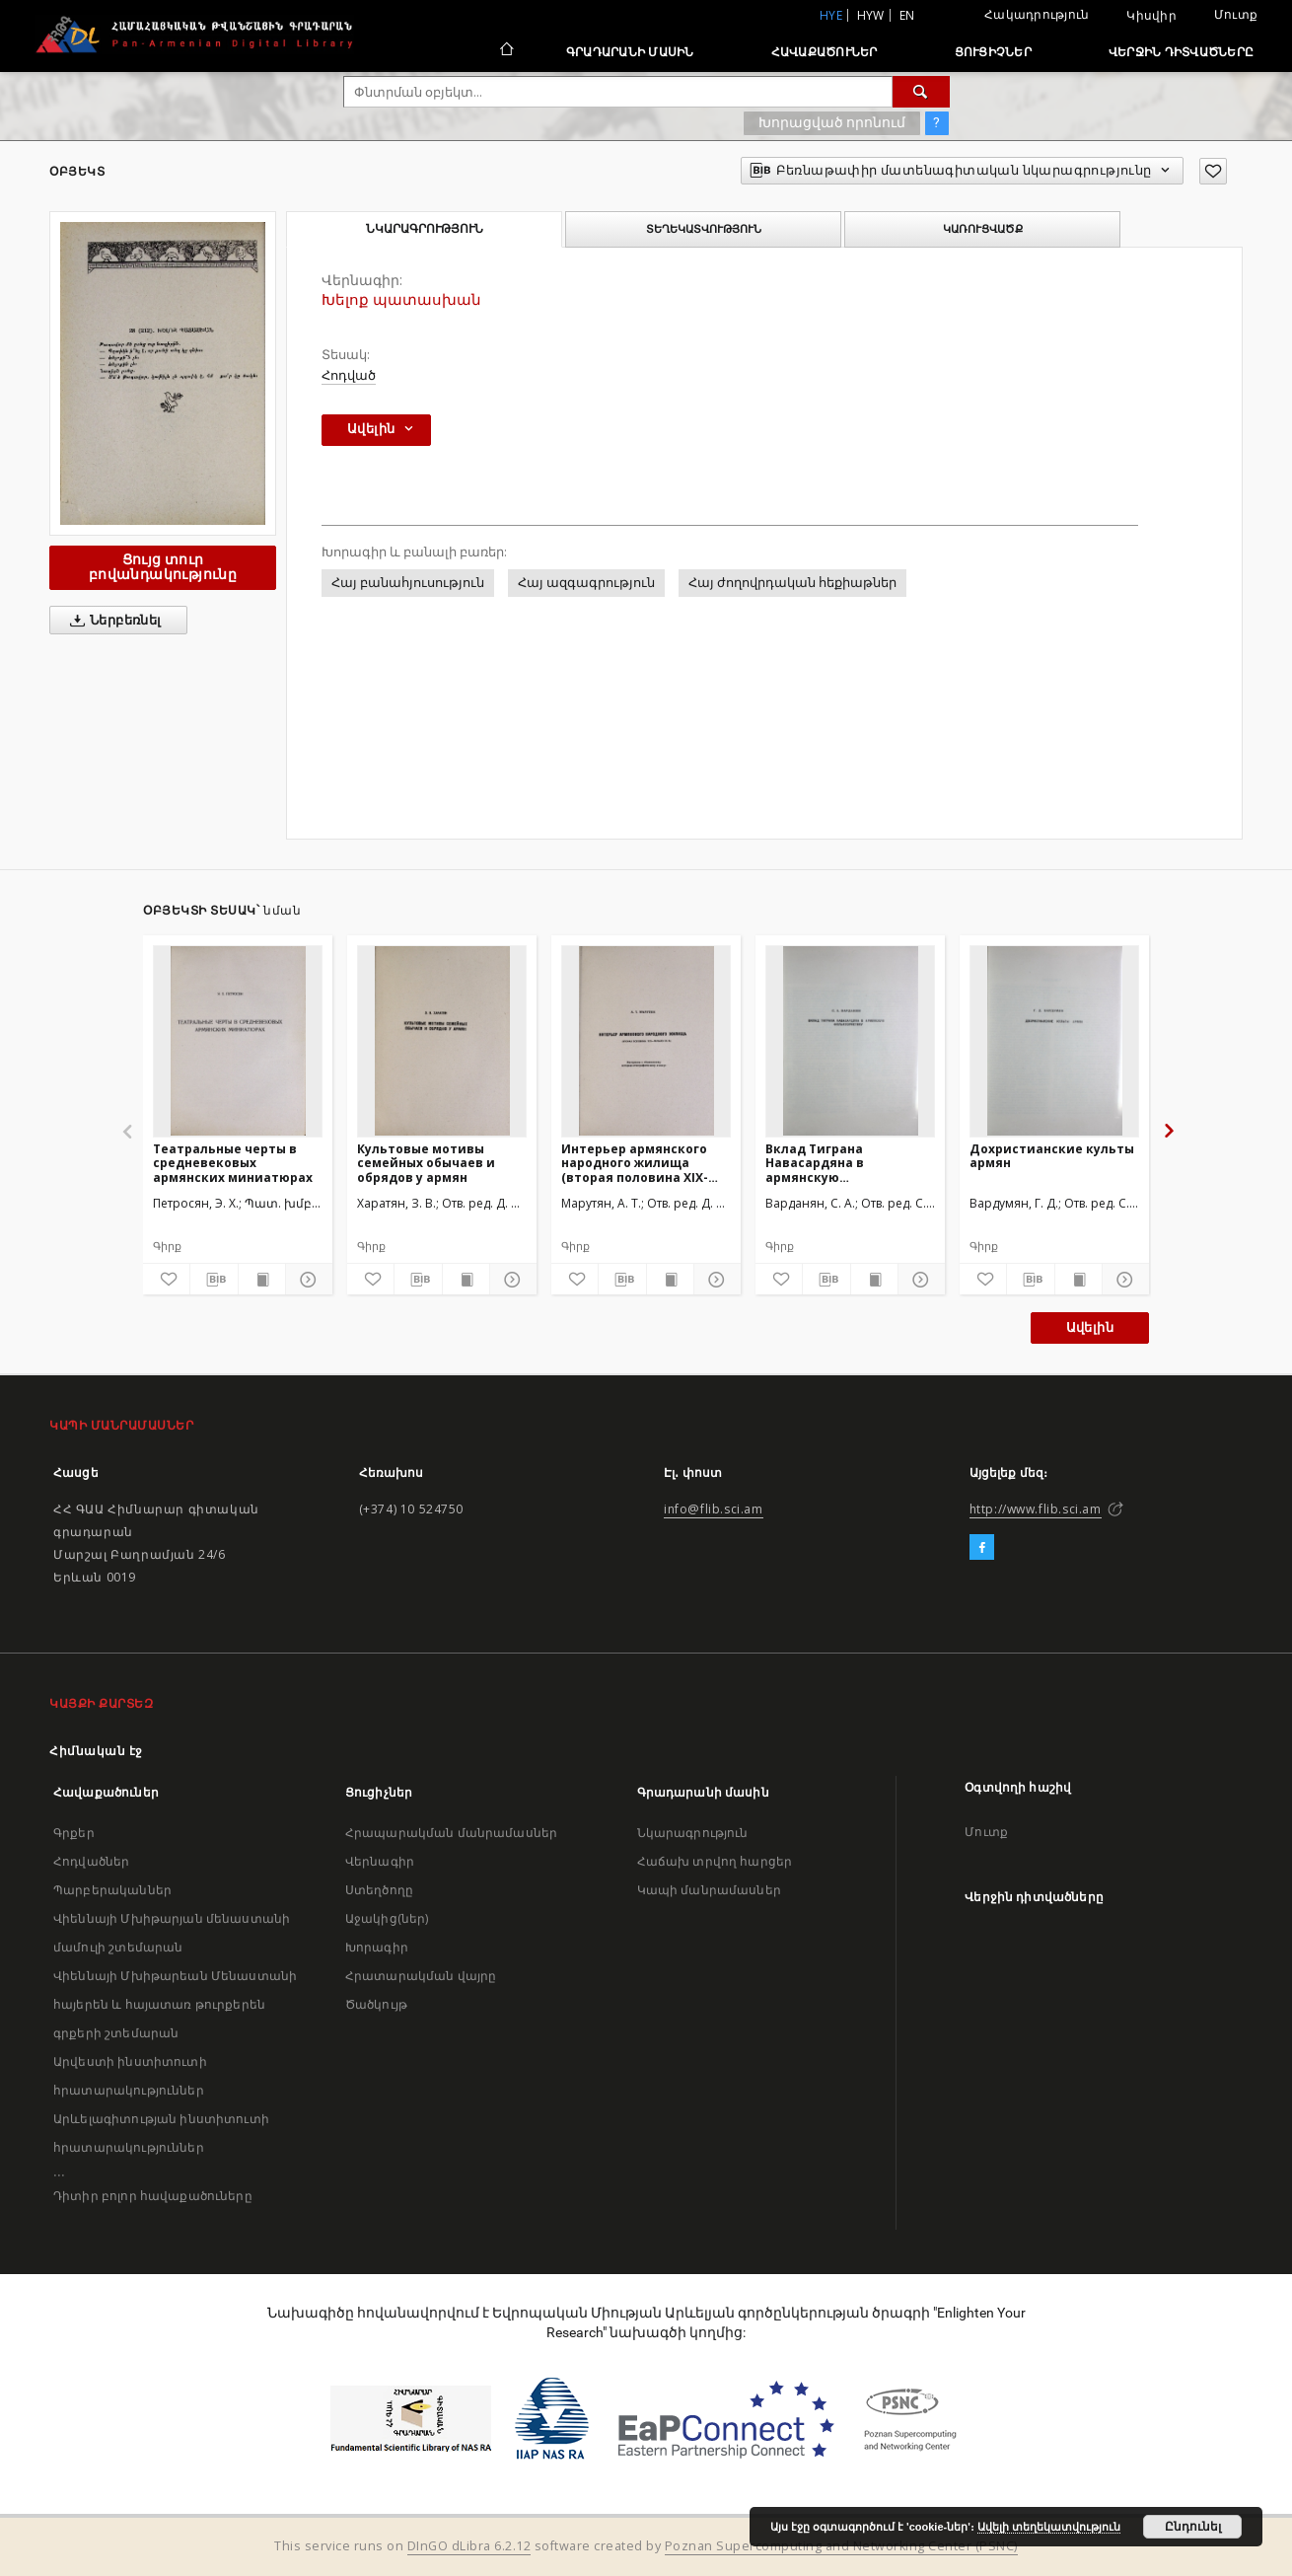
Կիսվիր (1151, 16)
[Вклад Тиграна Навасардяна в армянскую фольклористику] (850, 1041)
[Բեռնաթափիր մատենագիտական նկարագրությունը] (213, 1279)
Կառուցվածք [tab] (983, 229)
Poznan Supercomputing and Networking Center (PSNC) (841, 2546)
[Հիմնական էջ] (505, 51)
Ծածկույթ (376, 2004)
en (907, 15)
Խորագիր (376, 1947)
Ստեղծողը (379, 1889)
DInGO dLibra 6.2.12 (469, 2546)
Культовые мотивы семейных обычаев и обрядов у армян (426, 1163)
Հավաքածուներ (824, 51)
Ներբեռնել (112, 620)
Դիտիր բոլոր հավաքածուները (152, 2195)
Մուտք (1235, 14)
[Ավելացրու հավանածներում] (1213, 171)
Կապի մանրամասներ (709, 1889)
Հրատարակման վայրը (421, 1975)
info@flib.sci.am (713, 1509)
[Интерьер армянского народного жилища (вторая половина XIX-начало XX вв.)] (646, 1041)
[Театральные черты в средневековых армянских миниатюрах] (238, 1041)
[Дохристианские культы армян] (1054, 1041)
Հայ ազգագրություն (586, 582)
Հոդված (349, 375)
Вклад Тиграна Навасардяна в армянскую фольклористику (821, 1163)
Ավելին (1089, 1327)
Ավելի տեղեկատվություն (1048, 2527)
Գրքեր (74, 1832)
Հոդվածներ (91, 1861)
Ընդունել (1193, 2527)
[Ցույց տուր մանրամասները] (306, 1279)
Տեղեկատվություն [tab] (703, 229)
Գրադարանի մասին (630, 51)
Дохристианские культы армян (1051, 1156)
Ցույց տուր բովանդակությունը (163, 567)
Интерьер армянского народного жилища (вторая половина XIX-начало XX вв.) (634, 1163)
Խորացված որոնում (831, 122)
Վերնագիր (379, 1861)
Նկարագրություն (693, 1832)
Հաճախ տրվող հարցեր (715, 1861)
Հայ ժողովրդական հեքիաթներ (792, 582)
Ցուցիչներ (993, 51)
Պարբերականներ (112, 1889)
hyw (871, 15)
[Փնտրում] (921, 92)
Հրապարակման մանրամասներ (451, 1832)
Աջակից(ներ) (387, 1918)
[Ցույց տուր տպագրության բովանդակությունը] (262, 1279)
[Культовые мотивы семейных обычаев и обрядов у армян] (442, 1041)
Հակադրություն (1036, 14)
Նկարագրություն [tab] (424, 229)
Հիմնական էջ (96, 1750)
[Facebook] (981, 1548)
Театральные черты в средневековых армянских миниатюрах (233, 1163)
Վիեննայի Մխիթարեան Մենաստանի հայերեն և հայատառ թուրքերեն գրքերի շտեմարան (175, 2004)
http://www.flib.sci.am (1035, 1509)
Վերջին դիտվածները (1181, 51)
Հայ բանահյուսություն (407, 582)
